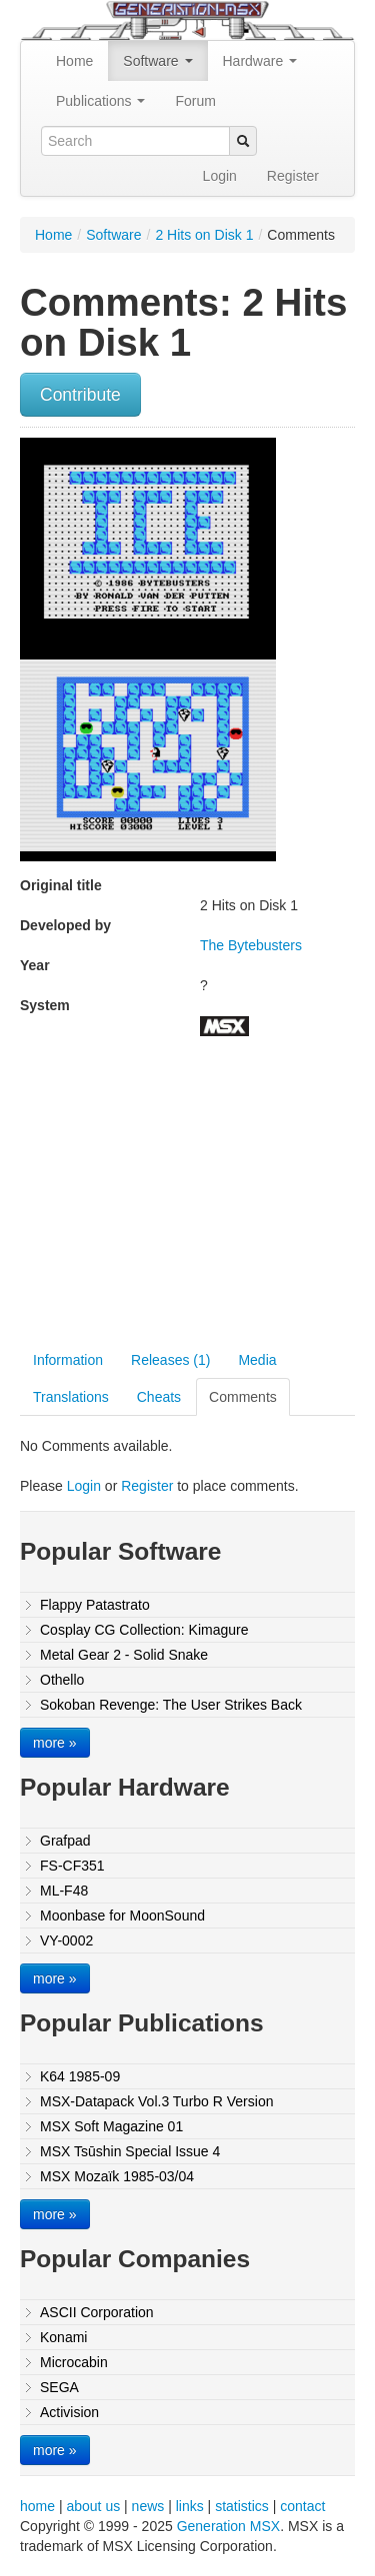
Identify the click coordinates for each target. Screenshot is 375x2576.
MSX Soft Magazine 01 (111, 2126)
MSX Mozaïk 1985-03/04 (117, 2176)
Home (74, 61)
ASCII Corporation (97, 2312)
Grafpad (65, 1841)
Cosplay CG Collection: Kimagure (144, 1630)
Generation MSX (229, 2526)
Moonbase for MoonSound (122, 1916)
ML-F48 (64, 1891)
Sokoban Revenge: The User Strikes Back (171, 1705)
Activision (69, 2412)
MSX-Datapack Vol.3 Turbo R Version (156, 2101)
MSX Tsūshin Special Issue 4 (130, 2151)
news (148, 2506)
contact (302, 2506)
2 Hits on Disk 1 (204, 235)
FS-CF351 (72, 1866)
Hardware (260, 61)
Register (293, 176)
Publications (100, 101)
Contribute (80, 395)
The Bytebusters (251, 945)
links (190, 2506)
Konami (63, 2337)
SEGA (59, 2387)
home (37, 2506)
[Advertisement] (188, 1196)
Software (157, 61)
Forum (195, 101)
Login (220, 176)
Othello (62, 1680)
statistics (242, 2506)
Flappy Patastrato (95, 1605)
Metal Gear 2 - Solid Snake (124, 1655)
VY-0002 (66, 1940)
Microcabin (74, 2362)
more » (55, 1743)
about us (93, 2506)
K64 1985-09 (80, 2076)
